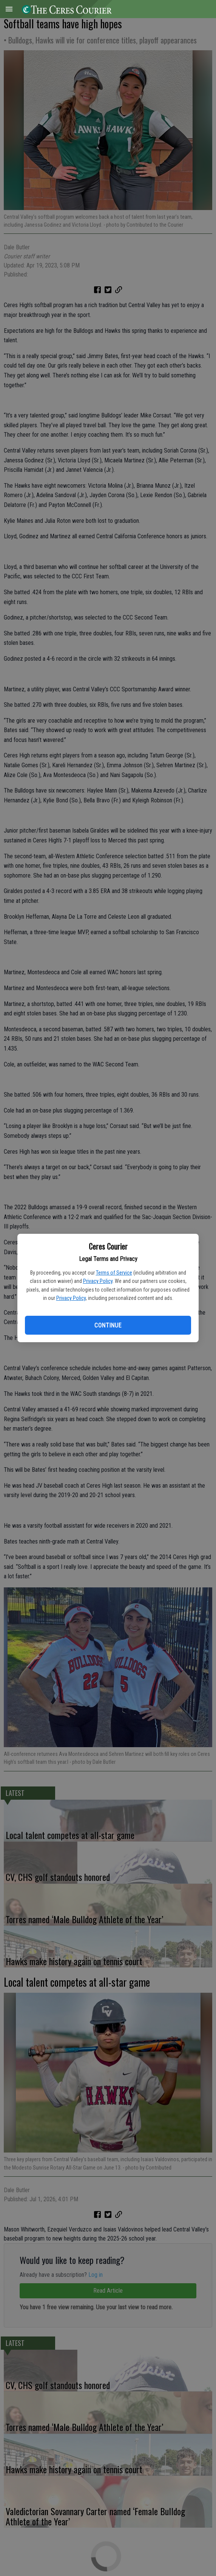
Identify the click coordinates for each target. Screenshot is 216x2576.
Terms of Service (114, 1273)
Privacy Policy (98, 1281)
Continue (107, 1325)
